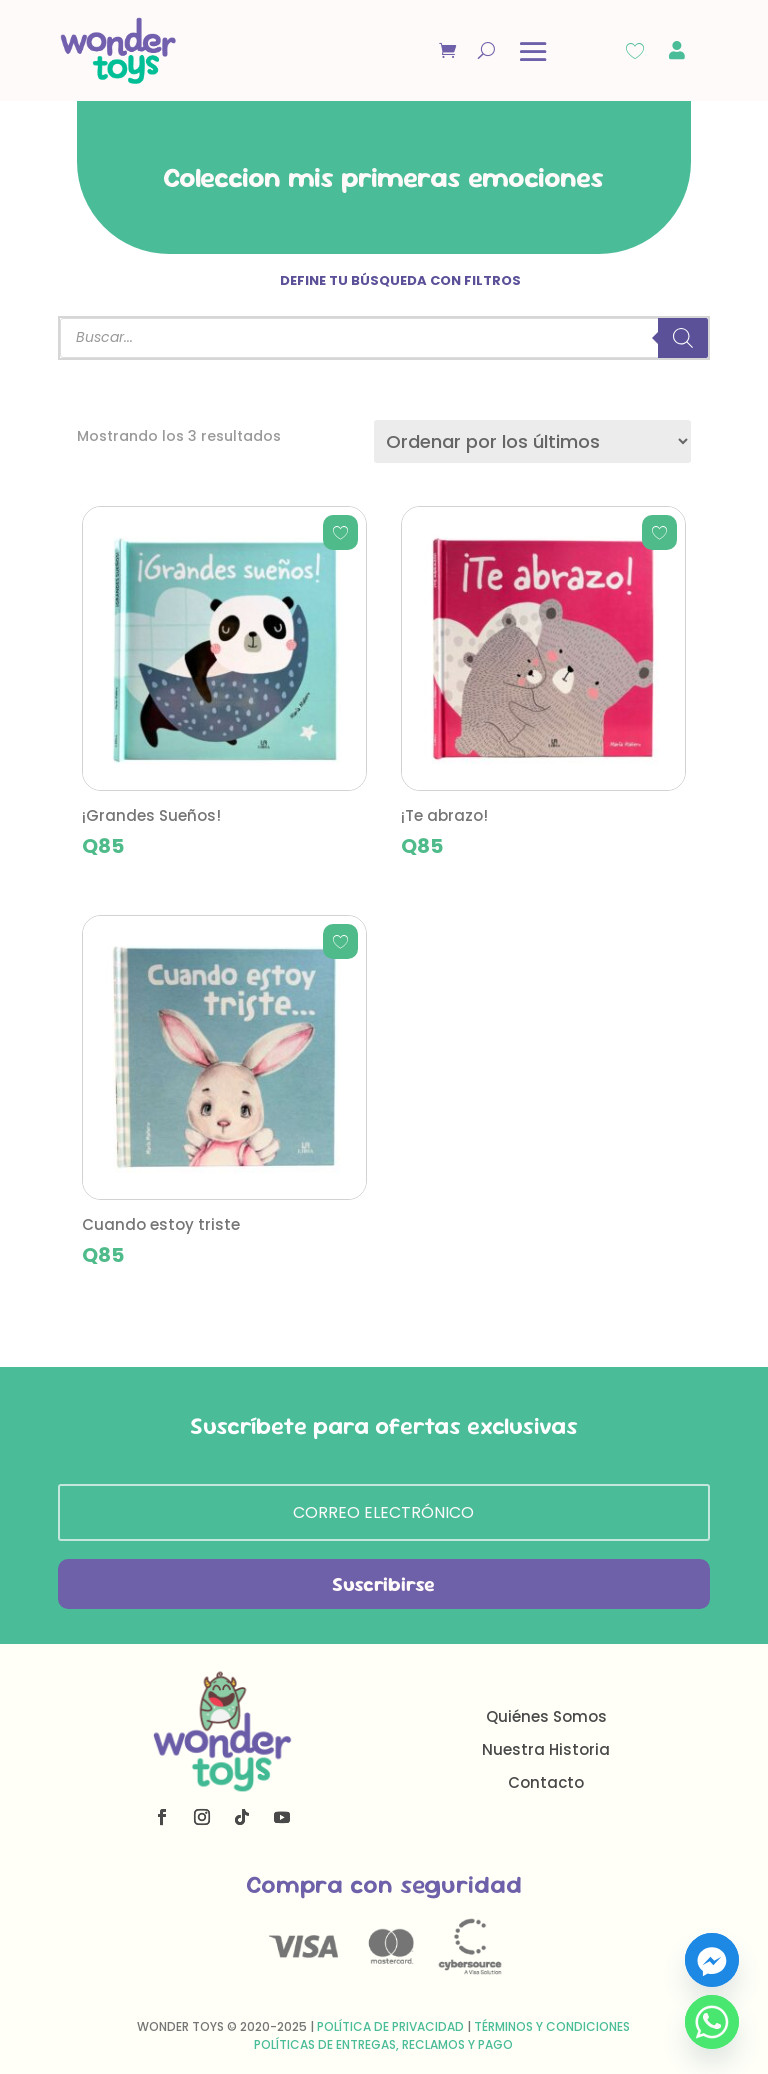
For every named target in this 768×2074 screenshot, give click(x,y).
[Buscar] (683, 338)
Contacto (546, 1782)
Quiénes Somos (546, 1716)
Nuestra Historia (546, 1749)
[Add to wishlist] (340, 532)
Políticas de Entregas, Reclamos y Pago (383, 2044)
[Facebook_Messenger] (712, 1960)
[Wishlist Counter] (635, 51)
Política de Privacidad (390, 2026)
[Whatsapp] (712, 2022)
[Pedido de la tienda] (532, 441)
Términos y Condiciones (552, 2026)
